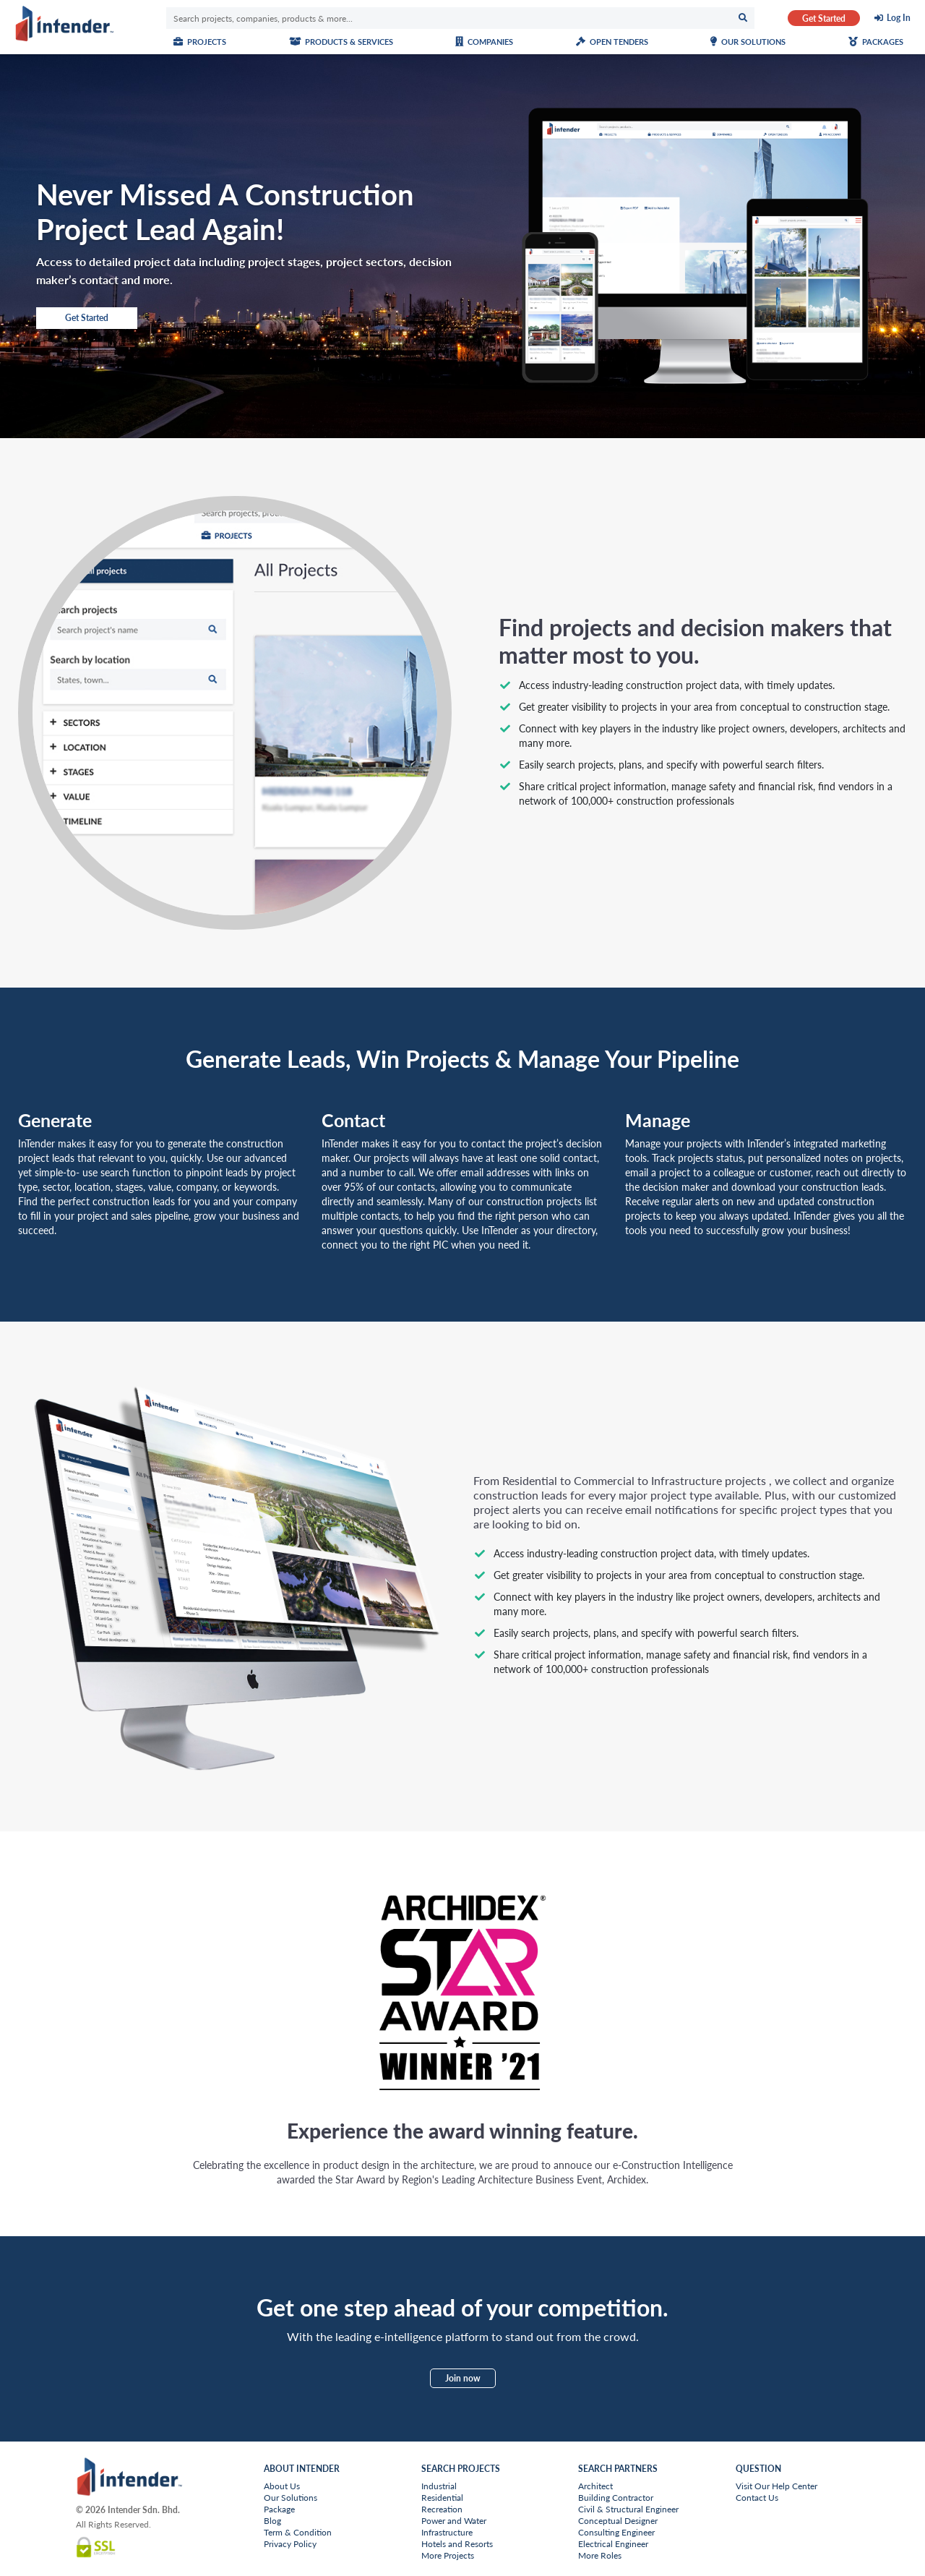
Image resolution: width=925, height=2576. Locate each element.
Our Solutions (748, 41)
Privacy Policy (290, 2543)
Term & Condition (298, 2532)
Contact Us (757, 2497)
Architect (595, 2486)
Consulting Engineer (616, 2532)
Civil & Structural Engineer (628, 2509)
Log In (899, 18)
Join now (463, 2378)
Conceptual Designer (618, 2520)
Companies (484, 41)
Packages (875, 41)
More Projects (447, 2555)
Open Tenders (612, 41)
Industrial (439, 2486)
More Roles (599, 2555)
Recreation (441, 2509)
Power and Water (453, 2520)
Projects (199, 41)
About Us (282, 2486)
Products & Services (341, 41)
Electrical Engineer (613, 2543)
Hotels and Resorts (457, 2543)
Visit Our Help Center (776, 2486)
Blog (272, 2520)
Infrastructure (447, 2532)
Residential (442, 2497)
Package (279, 2509)
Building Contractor (615, 2497)
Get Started (824, 18)
